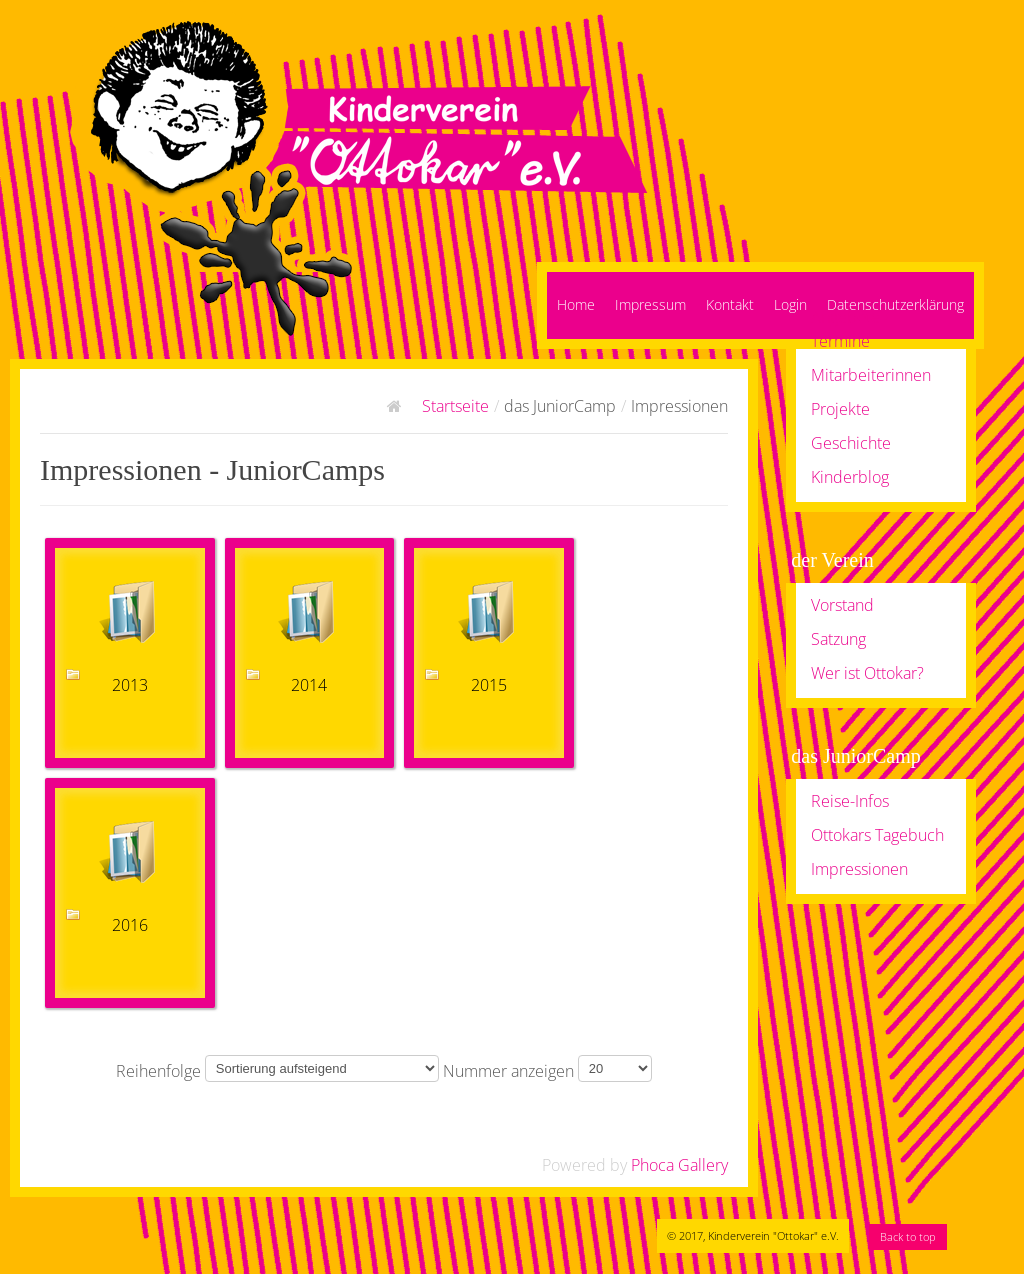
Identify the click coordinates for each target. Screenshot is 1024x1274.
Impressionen (859, 869)
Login (790, 304)
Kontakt (730, 304)
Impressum (650, 304)
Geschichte (851, 443)
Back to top (908, 1236)
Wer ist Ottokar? (867, 673)
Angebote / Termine (850, 329)
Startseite (455, 406)
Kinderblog (850, 477)
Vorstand (842, 605)
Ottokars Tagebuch (877, 835)
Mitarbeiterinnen (871, 375)
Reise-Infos (850, 801)
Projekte (840, 409)
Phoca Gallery (679, 1165)
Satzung (838, 639)
